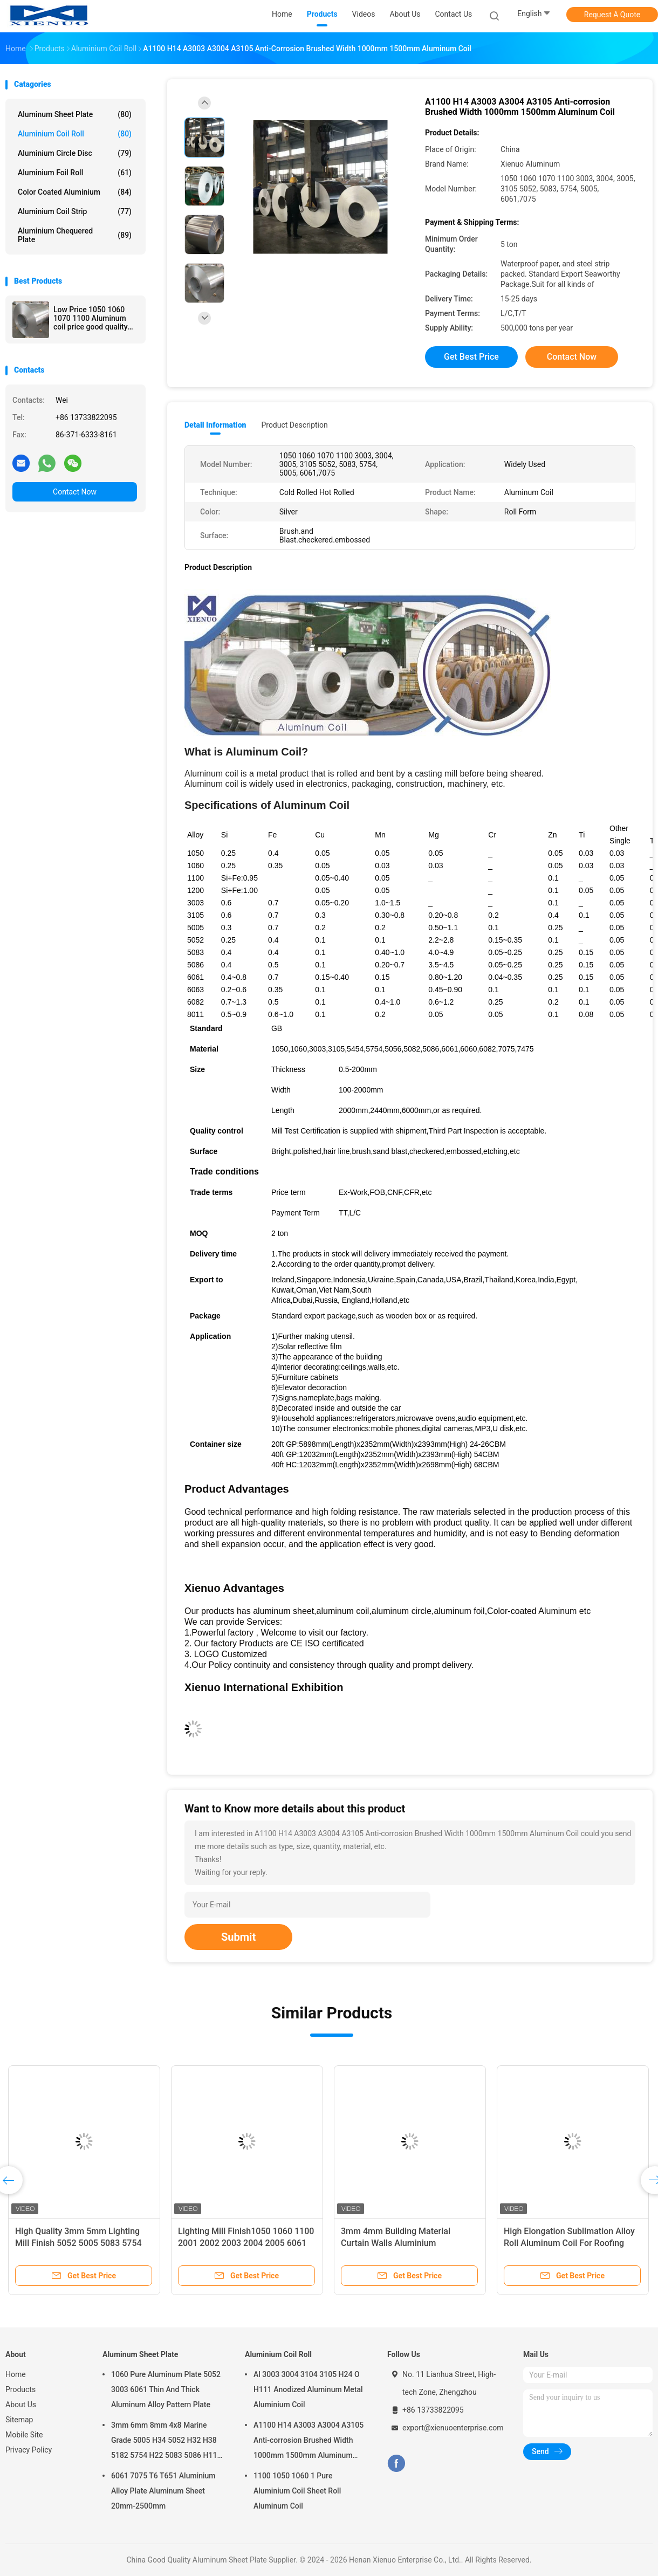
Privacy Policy (28, 2450)
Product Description (294, 425)
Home (15, 2374)
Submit (238, 1937)
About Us (20, 2404)
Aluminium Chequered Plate (75, 235)
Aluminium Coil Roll (75, 133)
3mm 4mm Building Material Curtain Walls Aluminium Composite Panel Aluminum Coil (403, 2243)
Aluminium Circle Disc (75, 153)
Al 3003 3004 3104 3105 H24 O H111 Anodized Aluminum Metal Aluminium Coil (308, 2389)
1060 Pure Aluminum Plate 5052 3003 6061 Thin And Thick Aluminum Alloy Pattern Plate (166, 2389)
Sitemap (19, 2419)
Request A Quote (612, 14)
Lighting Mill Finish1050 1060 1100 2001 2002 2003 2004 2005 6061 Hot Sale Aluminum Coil (246, 2243)
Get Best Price (471, 357)
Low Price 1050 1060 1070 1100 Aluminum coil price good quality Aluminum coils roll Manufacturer (90, 318)
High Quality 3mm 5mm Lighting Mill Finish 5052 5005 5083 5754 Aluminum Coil (78, 2243)
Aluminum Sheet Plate (75, 114)
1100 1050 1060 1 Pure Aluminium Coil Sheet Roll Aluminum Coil (297, 2490)
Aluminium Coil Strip (75, 211)
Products (20, 2389)
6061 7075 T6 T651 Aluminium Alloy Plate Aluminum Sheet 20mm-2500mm (163, 2490)
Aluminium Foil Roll (75, 172)
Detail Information (215, 425)
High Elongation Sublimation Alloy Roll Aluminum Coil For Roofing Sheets (569, 2243)
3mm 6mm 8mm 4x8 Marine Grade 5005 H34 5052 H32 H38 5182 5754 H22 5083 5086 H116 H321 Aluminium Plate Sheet (166, 2442)
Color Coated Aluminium (75, 192)
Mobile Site (24, 2434)
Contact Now (75, 491)
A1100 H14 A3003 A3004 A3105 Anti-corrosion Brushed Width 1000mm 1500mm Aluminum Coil (308, 2442)
